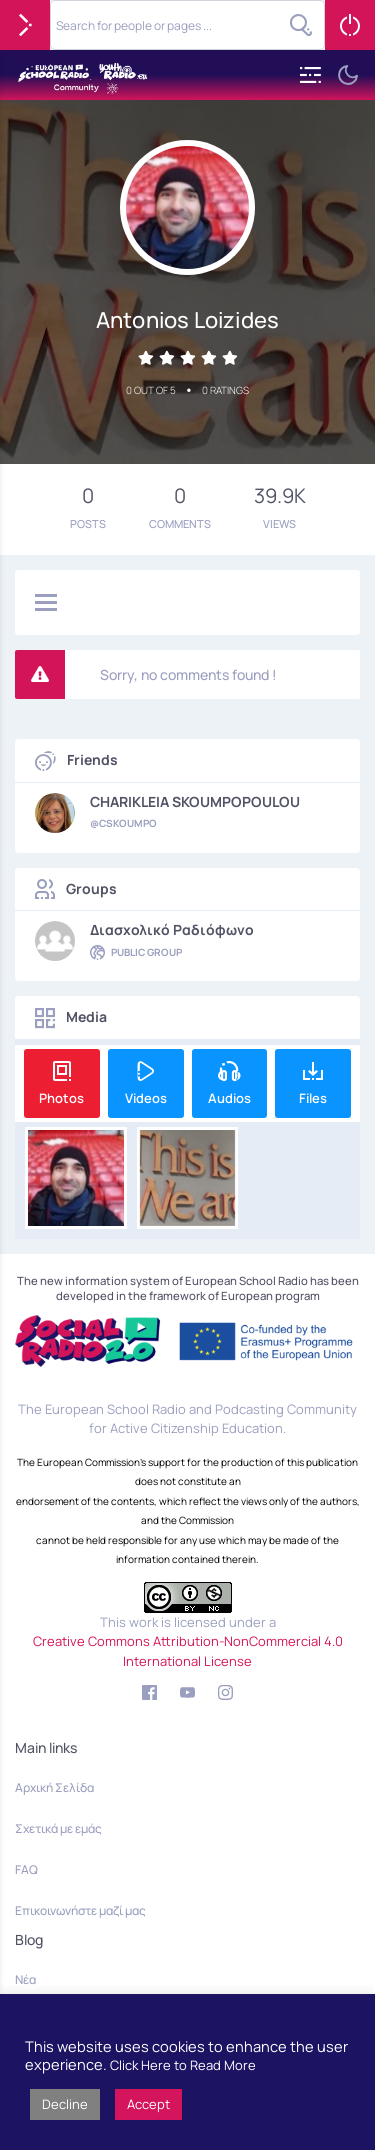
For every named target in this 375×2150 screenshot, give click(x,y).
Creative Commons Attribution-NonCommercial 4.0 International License (188, 1651)
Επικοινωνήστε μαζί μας (80, 1910)
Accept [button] (148, 2104)
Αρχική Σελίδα (54, 1787)
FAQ (26, 1869)
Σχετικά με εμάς (58, 1828)
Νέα (25, 1979)
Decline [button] (65, 2104)
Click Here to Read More (183, 2065)
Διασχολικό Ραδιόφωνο (172, 930)
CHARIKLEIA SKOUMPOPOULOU (195, 802)
